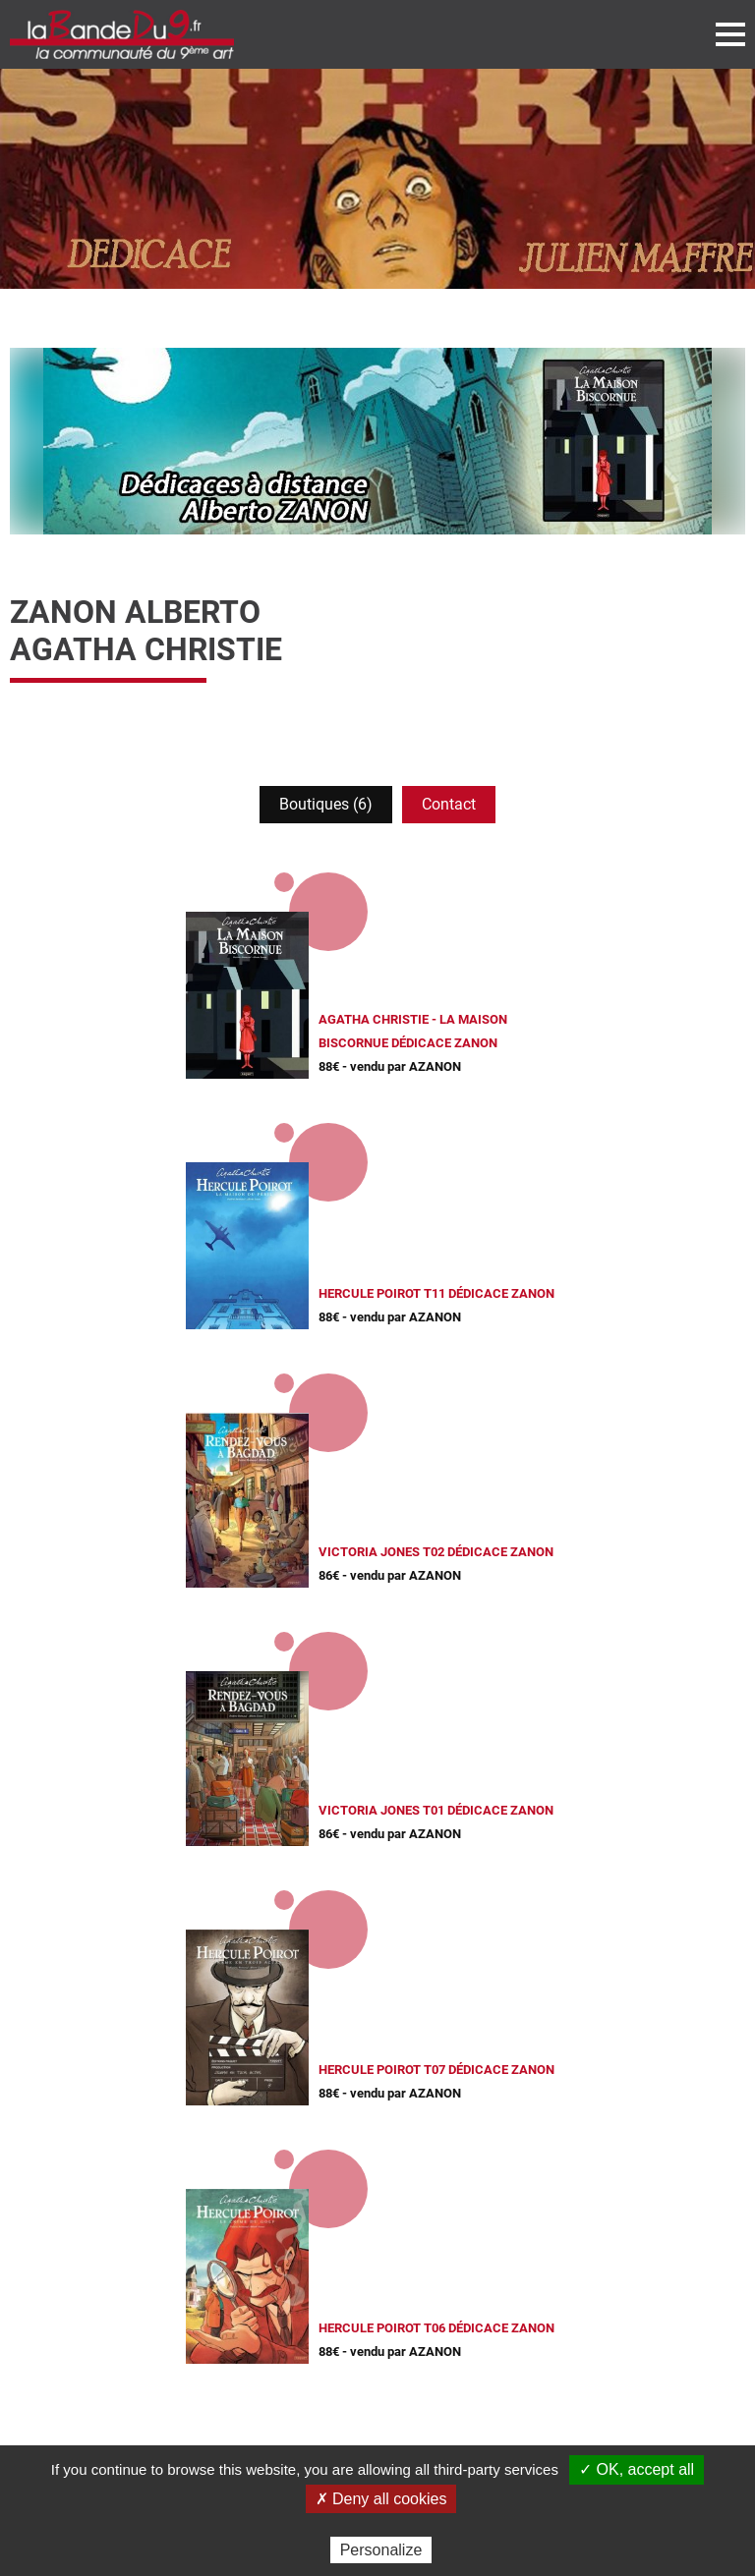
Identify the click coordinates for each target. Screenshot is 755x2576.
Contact (449, 804)
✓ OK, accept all (636, 2469)
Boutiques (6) (326, 804)
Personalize (381, 2550)
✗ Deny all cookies (381, 2499)
